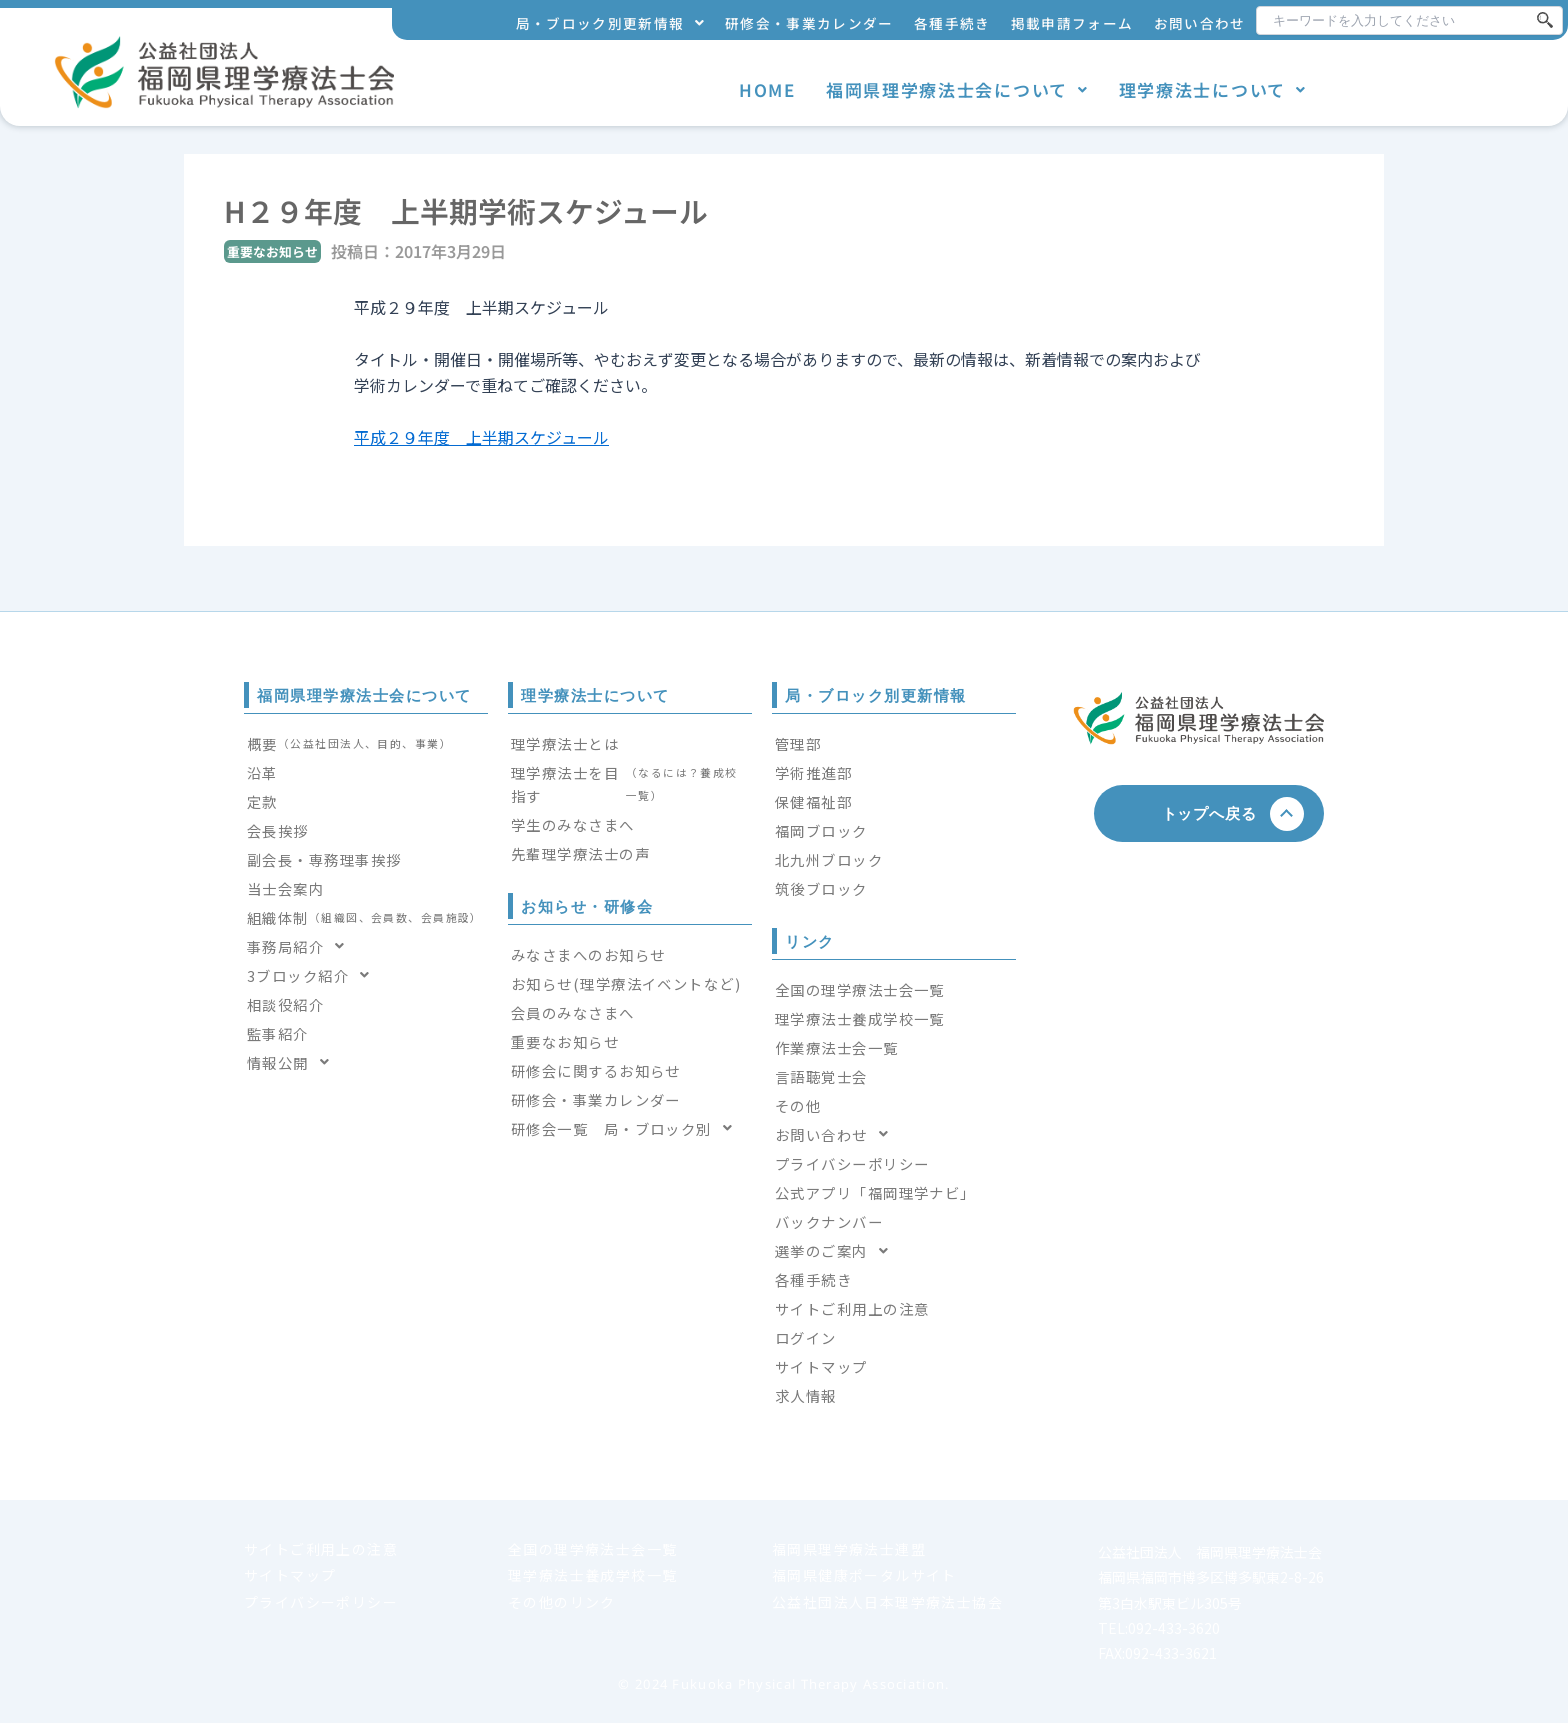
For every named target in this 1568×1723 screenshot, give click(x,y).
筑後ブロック (821, 888)
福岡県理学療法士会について (957, 89)
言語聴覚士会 (821, 1076)
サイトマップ (821, 1366)
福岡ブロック (821, 830)
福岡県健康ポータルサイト (864, 1575)
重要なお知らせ (565, 1041)
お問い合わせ (1200, 23)
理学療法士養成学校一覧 (860, 1018)
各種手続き (952, 23)
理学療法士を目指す (630, 784)
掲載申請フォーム (1072, 23)
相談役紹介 (285, 1004)
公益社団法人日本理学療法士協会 (887, 1602)
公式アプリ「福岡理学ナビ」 (875, 1192)
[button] (610, 23)
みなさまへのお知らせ (588, 954)
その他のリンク (562, 1602)
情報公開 (294, 1062)
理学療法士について (1213, 89)
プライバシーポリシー (852, 1163)
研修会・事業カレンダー (809, 23)
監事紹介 (278, 1033)
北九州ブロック (829, 859)
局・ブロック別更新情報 (610, 23)
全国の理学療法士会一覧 (860, 989)
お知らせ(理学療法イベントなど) (626, 983)
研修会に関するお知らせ (596, 1070)
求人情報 (806, 1395)
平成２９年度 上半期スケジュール (481, 437)
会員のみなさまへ (573, 1012)
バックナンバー (829, 1221)
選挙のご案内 (837, 1250)
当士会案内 (285, 888)
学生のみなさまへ (573, 824)
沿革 (262, 772)
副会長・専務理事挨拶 (324, 859)
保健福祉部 (813, 801)
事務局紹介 (302, 946)
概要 (349, 743)
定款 (262, 801)
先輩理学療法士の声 (580, 853)
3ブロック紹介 (314, 975)
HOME (767, 89)
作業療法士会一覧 (837, 1047)
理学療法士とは (565, 743)
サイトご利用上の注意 (852, 1308)
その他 (798, 1105)
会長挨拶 (278, 830)
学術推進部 (813, 772)
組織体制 (365, 917)
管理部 (798, 743)
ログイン (806, 1337)
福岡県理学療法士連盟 (849, 1549)
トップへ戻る (1217, 813)
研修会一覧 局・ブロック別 (627, 1128)
